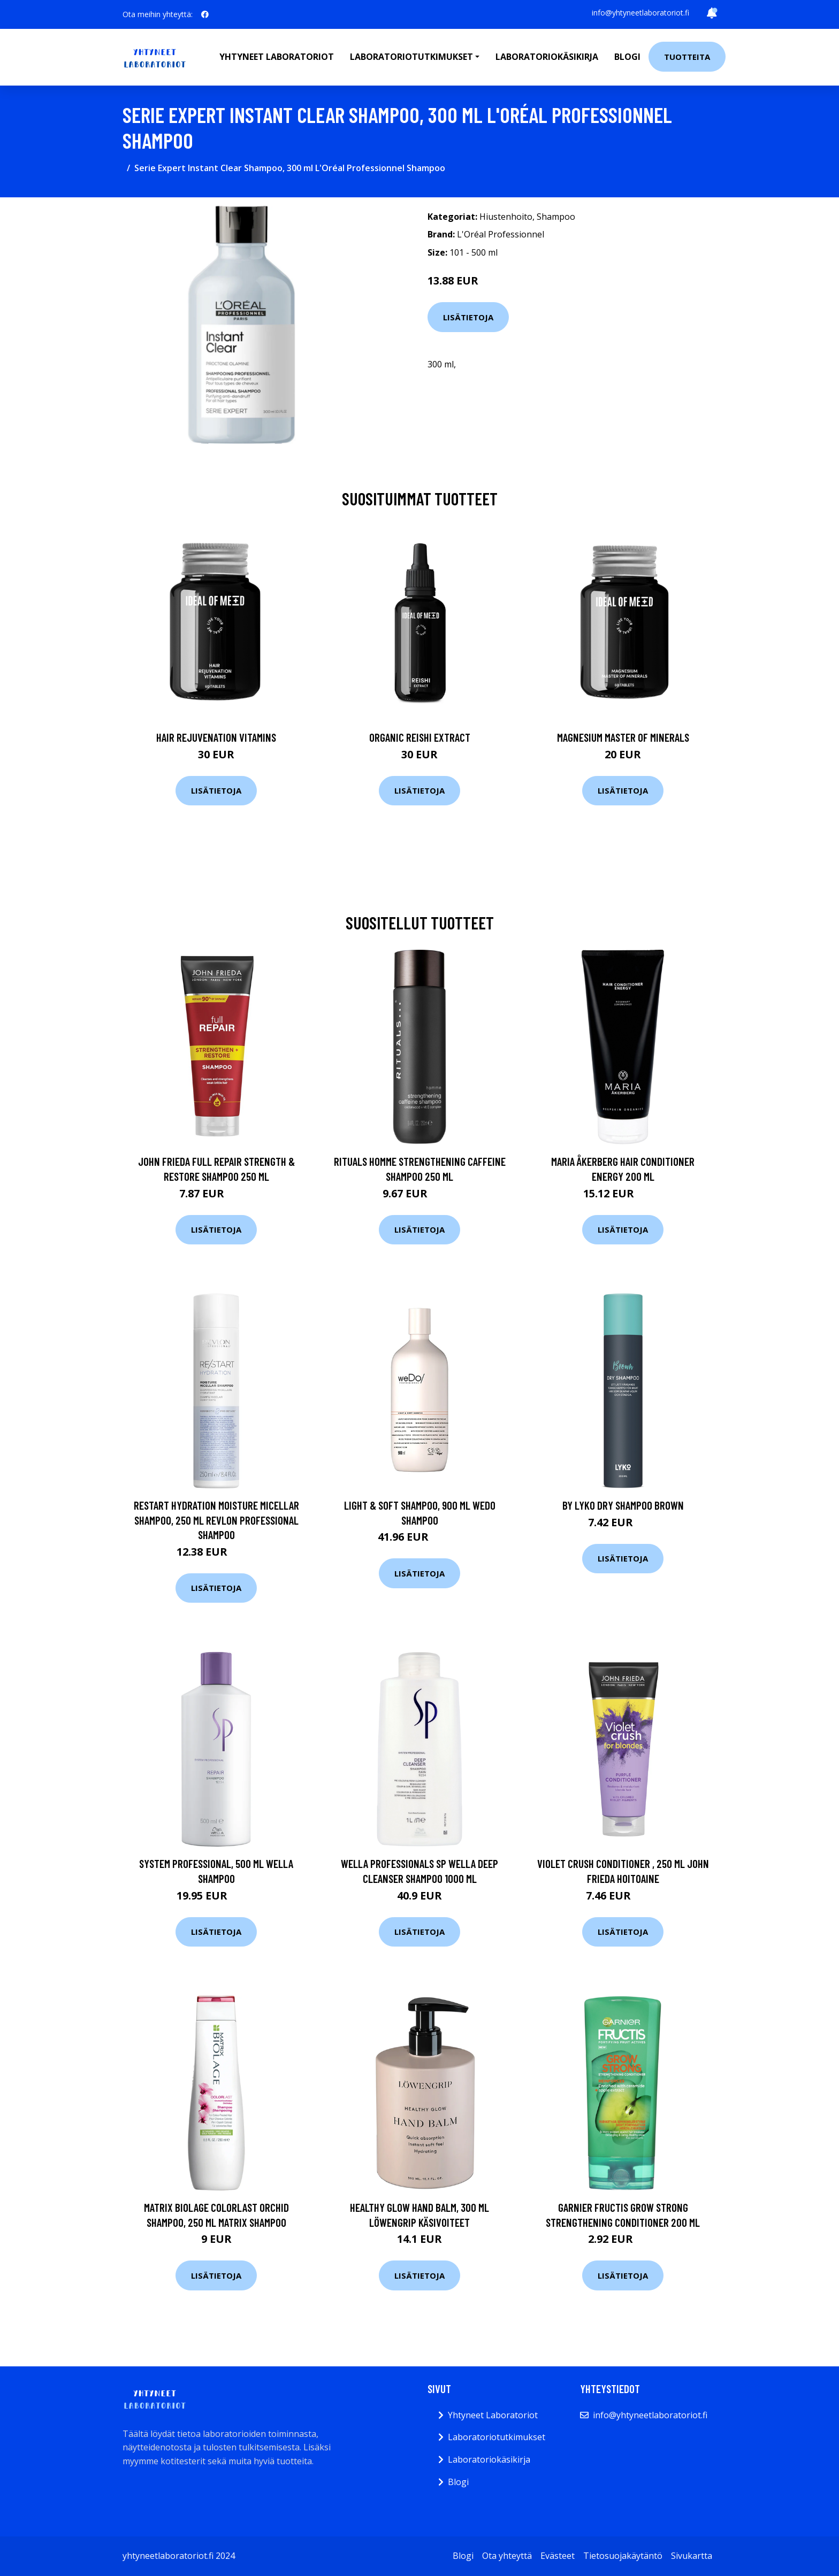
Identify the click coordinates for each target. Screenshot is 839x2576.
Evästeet (557, 2556)
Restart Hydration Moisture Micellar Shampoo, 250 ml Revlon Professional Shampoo (216, 1519)
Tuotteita (687, 56)
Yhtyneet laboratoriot (276, 57)
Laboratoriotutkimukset (496, 2437)
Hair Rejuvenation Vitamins (216, 737)
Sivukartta (691, 2556)
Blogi (627, 57)
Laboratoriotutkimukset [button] (411, 57)
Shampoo (556, 216)
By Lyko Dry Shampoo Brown (623, 1505)
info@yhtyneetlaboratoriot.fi (640, 12)
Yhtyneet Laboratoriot (493, 2415)
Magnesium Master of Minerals (623, 737)
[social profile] (205, 14)
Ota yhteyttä (507, 2556)
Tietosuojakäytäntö (622, 2556)
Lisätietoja (468, 317)
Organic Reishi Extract (419, 737)
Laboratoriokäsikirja (546, 57)
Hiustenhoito (505, 216)
